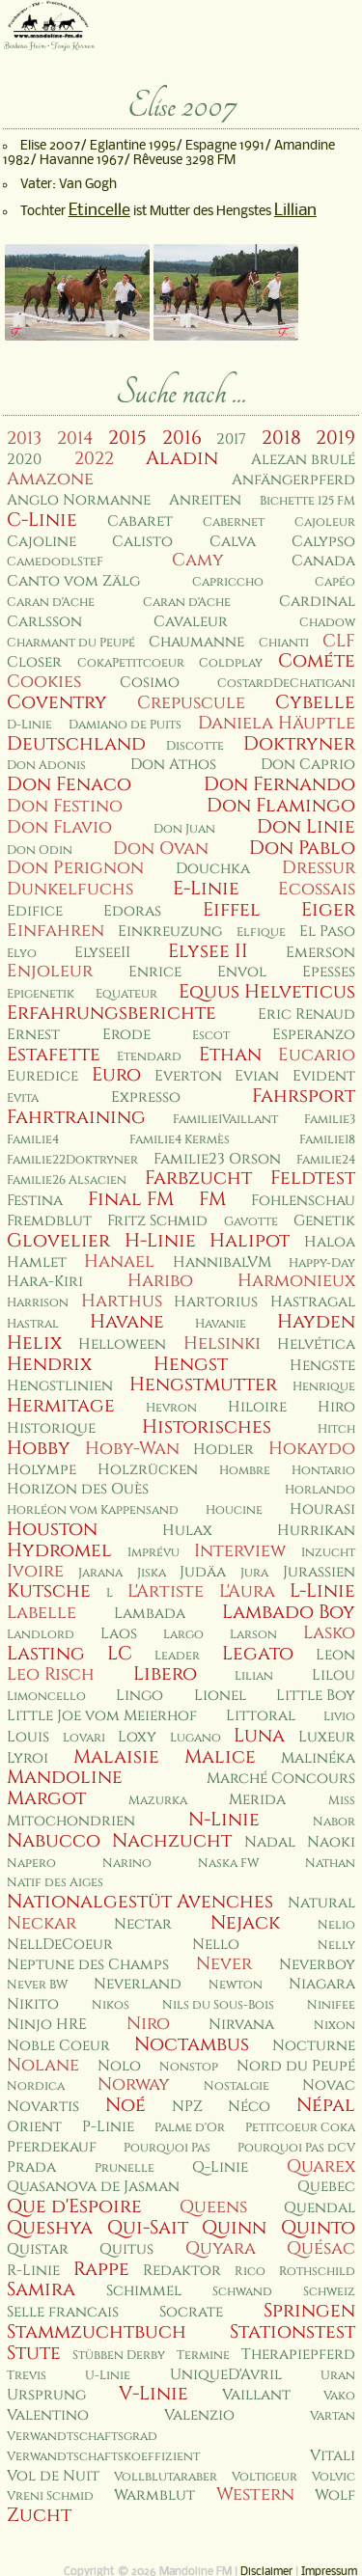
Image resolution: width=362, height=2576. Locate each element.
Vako (339, 2396)
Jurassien (319, 1572)
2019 (335, 438)
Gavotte (251, 1222)
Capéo (335, 582)
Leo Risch (51, 1674)
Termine (203, 2355)
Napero (31, 1863)
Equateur (126, 994)
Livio (339, 1717)
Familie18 (327, 1140)
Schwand (242, 2292)
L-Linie (322, 1590)
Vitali (332, 2456)
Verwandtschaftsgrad (82, 2436)
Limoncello (46, 1696)
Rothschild (317, 2271)
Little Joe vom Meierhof (102, 1716)
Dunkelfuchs (70, 889)
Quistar (38, 2249)
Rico (250, 2271)
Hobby (38, 1448)
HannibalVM (222, 1262)
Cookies (44, 682)
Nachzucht (172, 1840)
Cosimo (150, 682)
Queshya (50, 2227)
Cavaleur (190, 622)
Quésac (321, 2248)
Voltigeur (264, 2477)
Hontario (323, 1471)
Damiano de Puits (125, 725)
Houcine (234, 1510)
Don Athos (173, 764)
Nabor (334, 1822)
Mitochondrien (71, 1821)
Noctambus (191, 2044)
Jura (254, 1573)
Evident (323, 1076)
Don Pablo (302, 848)
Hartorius (216, 1302)
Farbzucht (198, 1178)
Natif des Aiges (55, 1883)
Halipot (249, 1240)
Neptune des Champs (88, 1965)
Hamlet (37, 1262)
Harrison (38, 1303)
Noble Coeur (58, 2046)
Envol (241, 972)
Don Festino (65, 806)
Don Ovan (161, 848)
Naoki (331, 1842)
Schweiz (329, 2292)
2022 (94, 459)
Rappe (101, 2269)
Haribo (160, 1281)
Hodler (223, 1449)
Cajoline (41, 542)
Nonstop (188, 2067)
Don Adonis (46, 765)
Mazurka (157, 1801)
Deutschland (76, 743)
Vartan (332, 2416)
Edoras (132, 911)
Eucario (316, 1055)
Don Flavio (59, 827)
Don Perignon (75, 868)
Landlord (40, 1635)
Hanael (119, 1261)
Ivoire (35, 1571)
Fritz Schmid (157, 1221)
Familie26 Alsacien (66, 1180)
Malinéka (318, 1758)
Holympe (41, 1470)
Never (224, 1964)
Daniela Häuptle (276, 723)
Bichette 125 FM (307, 501)
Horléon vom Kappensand (93, 1510)
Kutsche (49, 1590)
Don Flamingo (281, 805)
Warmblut (154, 2495)
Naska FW (228, 1863)
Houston (52, 1529)
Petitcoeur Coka (300, 2128)
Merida (257, 1800)
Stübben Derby (118, 2355)
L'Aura (247, 1591)
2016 (182, 438)
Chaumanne (196, 642)
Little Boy (315, 1695)
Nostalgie (236, 2086)
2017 (231, 439)
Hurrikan (316, 1531)
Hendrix (49, 1364)
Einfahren (55, 930)
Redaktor (182, 2271)
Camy (198, 560)
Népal (325, 2105)
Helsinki (222, 1343)
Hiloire (257, 1407)
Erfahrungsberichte (111, 1013)
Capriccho (228, 582)
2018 (281, 438)
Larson (253, 1635)
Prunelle (124, 2168)
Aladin (182, 458)
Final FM (131, 1199)
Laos (118, 1634)
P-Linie (108, 2127)
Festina (35, 1201)
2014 (75, 438)
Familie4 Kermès (179, 1140)
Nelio (336, 1925)
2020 (24, 460)
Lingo (139, 1695)
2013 (24, 438)
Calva (232, 542)
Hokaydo (311, 1449)
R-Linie (33, 2271)
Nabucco (53, 1840)
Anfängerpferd (293, 480)
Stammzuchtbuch (96, 2331)
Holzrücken (147, 1470)
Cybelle (315, 702)
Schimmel (143, 2291)
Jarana (100, 1573)
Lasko (329, 1633)
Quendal (319, 2208)
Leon (335, 1655)
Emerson (320, 953)
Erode (126, 1035)
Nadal (269, 1842)
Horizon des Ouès (78, 1489)
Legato (257, 1653)
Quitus (126, 2249)
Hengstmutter (203, 1384)
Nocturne (313, 2046)
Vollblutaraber (165, 2477)
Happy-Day (322, 1263)
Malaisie (116, 1756)
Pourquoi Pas (167, 2148)
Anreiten (205, 500)
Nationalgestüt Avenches (140, 1901)
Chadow (327, 623)
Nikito (33, 2004)
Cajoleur (324, 522)
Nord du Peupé (296, 2066)
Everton (188, 1076)
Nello (215, 1944)
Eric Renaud (306, 1014)
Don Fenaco (69, 784)
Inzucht (328, 1553)
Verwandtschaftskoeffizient (103, 2457)
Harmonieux (296, 1281)
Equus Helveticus (267, 991)
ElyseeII (102, 953)
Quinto (318, 2227)
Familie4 (33, 1140)
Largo (183, 1635)
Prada (31, 2167)
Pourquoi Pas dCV (296, 2148)
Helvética (316, 1344)
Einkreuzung (170, 931)
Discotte (195, 746)
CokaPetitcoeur (130, 663)
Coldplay (231, 663)
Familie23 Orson (217, 1159)
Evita (23, 1098)
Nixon (334, 2025)
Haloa (329, 1242)
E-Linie (206, 888)
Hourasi (322, 1509)
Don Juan (184, 829)
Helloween (122, 1344)
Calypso (323, 542)
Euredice (42, 1076)
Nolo (119, 2066)
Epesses (328, 972)
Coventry (57, 702)
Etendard (149, 1057)
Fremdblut (49, 1221)
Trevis (26, 2376)
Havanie (220, 1324)
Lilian (254, 1676)
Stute (34, 2353)
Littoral (260, 1716)
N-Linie (224, 1819)
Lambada (149, 1613)
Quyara (220, 2248)
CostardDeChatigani (286, 683)
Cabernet (234, 522)
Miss (341, 1801)
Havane (127, 1321)
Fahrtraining (76, 1117)
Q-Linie (220, 2167)
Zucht (39, 2515)
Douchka (213, 869)
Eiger (328, 909)
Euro (116, 1074)
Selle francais (63, 2312)
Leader (177, 1656)
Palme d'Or (189, 2128)
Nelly (336, 1945)
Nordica (36, 2086)
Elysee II (208, 951)
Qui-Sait (147, 2227)
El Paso (327, 931)
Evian (257, 1076)
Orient (34, 2127)
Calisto (142, 542)
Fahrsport (303, 1096)
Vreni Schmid (50, 2496)
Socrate (191, 2312)
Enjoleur (50, 971)
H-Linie (160, 1240)
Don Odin (39, 850)
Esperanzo (313, 1035)
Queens (213, 2207)
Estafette (53, 1054)
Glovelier (58, 1240)
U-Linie (107, 2376)
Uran (337, 2376)
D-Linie (29, 725)
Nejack (245, 1922)
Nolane (43, 2065)
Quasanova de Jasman (93, 2187)
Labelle (41, 1613)
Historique (51, 1428)
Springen (309, 2310)
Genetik (324, 1221)
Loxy (137, 1737)
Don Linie (306, 826)
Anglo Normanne (79, 500)
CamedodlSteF (55, 562)
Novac (328, 2085)
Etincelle (99, 211)
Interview (240, 1551)
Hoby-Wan (132, 1449)
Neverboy (317, 1965)
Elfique (261, 932)
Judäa (203, 1572)
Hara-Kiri (45, 1282)
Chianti (284, 643)
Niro (148, 2024)
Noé (125, 2105)
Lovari (84, 1738)
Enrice (154, 972)
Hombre (244, 1471)
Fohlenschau (303, 1201)
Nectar (143, 1924)
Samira (41, 2289)
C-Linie (42, 520)
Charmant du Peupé (71, 643)
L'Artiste (165, 1591)
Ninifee (331, 2005)
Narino (127, 1863)
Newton (236, 1985)
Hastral (33, 1324)
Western (255, 2494)
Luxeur (326, 1737)
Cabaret (140, 521)
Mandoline (65, 1777)
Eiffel (232, 909)
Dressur (318, 868)
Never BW (37, 1985)
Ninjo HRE (47, 2024)
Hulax (187, 1531)
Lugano (195, 1738)
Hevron (171, 1408)
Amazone (50, 479)
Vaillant (256, 2395)
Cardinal (317, 601)
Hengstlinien (60, 1386)
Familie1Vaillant (225, 1119)
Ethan (230, 1054)
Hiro (336, 1407)
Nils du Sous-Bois (218, 2005)
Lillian (295, 211)
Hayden (316, 1321)
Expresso (146, 1097)
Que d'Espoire (74, 2206)
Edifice (35, 911)
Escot (211, 1036)
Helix (34, 1343)
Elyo (22, 953)
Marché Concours (281, 1778)
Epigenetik (40, 994)
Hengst (190, 1364)
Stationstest (292, 2331)
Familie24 (325, 1160)
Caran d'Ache (51, 602)
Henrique (323, 1387)
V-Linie (153, 2393)
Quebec (326, 2187)
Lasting (46, 1653)
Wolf (335, 2495)
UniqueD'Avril (226, 2375)
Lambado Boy (288, 1612)
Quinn (234, 2227)
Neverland (137, 1984)
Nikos (110, 2005)
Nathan (330, 1863)
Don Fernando (279, 784)
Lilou (333, 1675)
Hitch (336, 1429)
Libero (165, 1673)
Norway (133, 2084)
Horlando (320, 1490)
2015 (127, 438)
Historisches (206, 1426)
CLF (338, 641)
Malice (220, 1756)
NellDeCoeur (60, 1944)
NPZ (187, 2106)
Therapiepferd (298, 2354)
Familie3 (329, 1119)
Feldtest (312, 1178)
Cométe (316, 660)
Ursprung (46, 2395)
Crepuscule (191, 703)
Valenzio (199, 2415)
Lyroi (27, 1758)
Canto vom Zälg (73, 581)
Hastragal (312, 1302)
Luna (259, 1735)
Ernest (33, 1035)
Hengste (322, 1366)
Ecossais (316, 889)
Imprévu (153, 1553)
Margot (46, 1798)
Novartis (43, 2106)
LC (119, 1653)
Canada (323, 561)
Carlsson (44, 622)
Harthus (121, 1301)
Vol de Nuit (53, 2476)
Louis (28, 1737)
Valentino (48, 2415)
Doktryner (299, 743)
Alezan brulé (303, 460)
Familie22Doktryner (72, 1160)
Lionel (220, 1695)
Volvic (333, 2477)
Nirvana (241, 2024)
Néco (249, 2106)
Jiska (151, 1573)
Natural (321, 1903)
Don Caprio (308, 764)
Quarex (321, 2166)
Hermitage (61, 1405)
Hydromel (59, 1550)
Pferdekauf (52, 2147)
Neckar (41, 1923)
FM (212, 1199)
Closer (34, 662)
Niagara (322, 1984)
